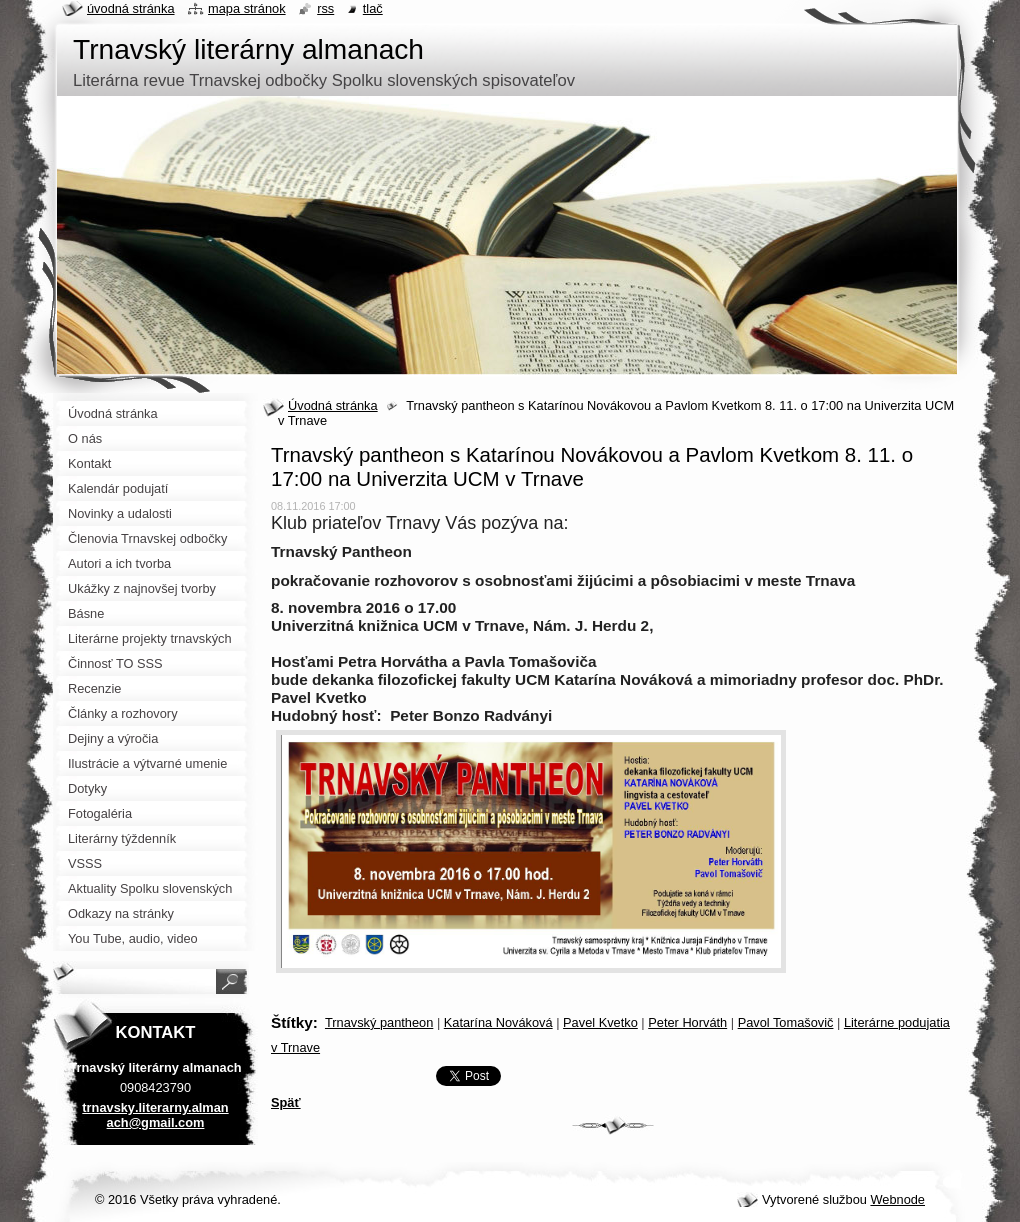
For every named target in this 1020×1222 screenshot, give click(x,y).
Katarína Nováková (498, 1022)
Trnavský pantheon (379, 1022)
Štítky (292, 1022)
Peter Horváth (687, 1022)
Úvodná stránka (333, 405)
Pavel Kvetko (600, 1022)
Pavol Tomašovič (786, 1022)
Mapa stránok (247, 8)
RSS (325, 8)
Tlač (373, 8)
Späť (286, 1102)
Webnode (897, 1199)
